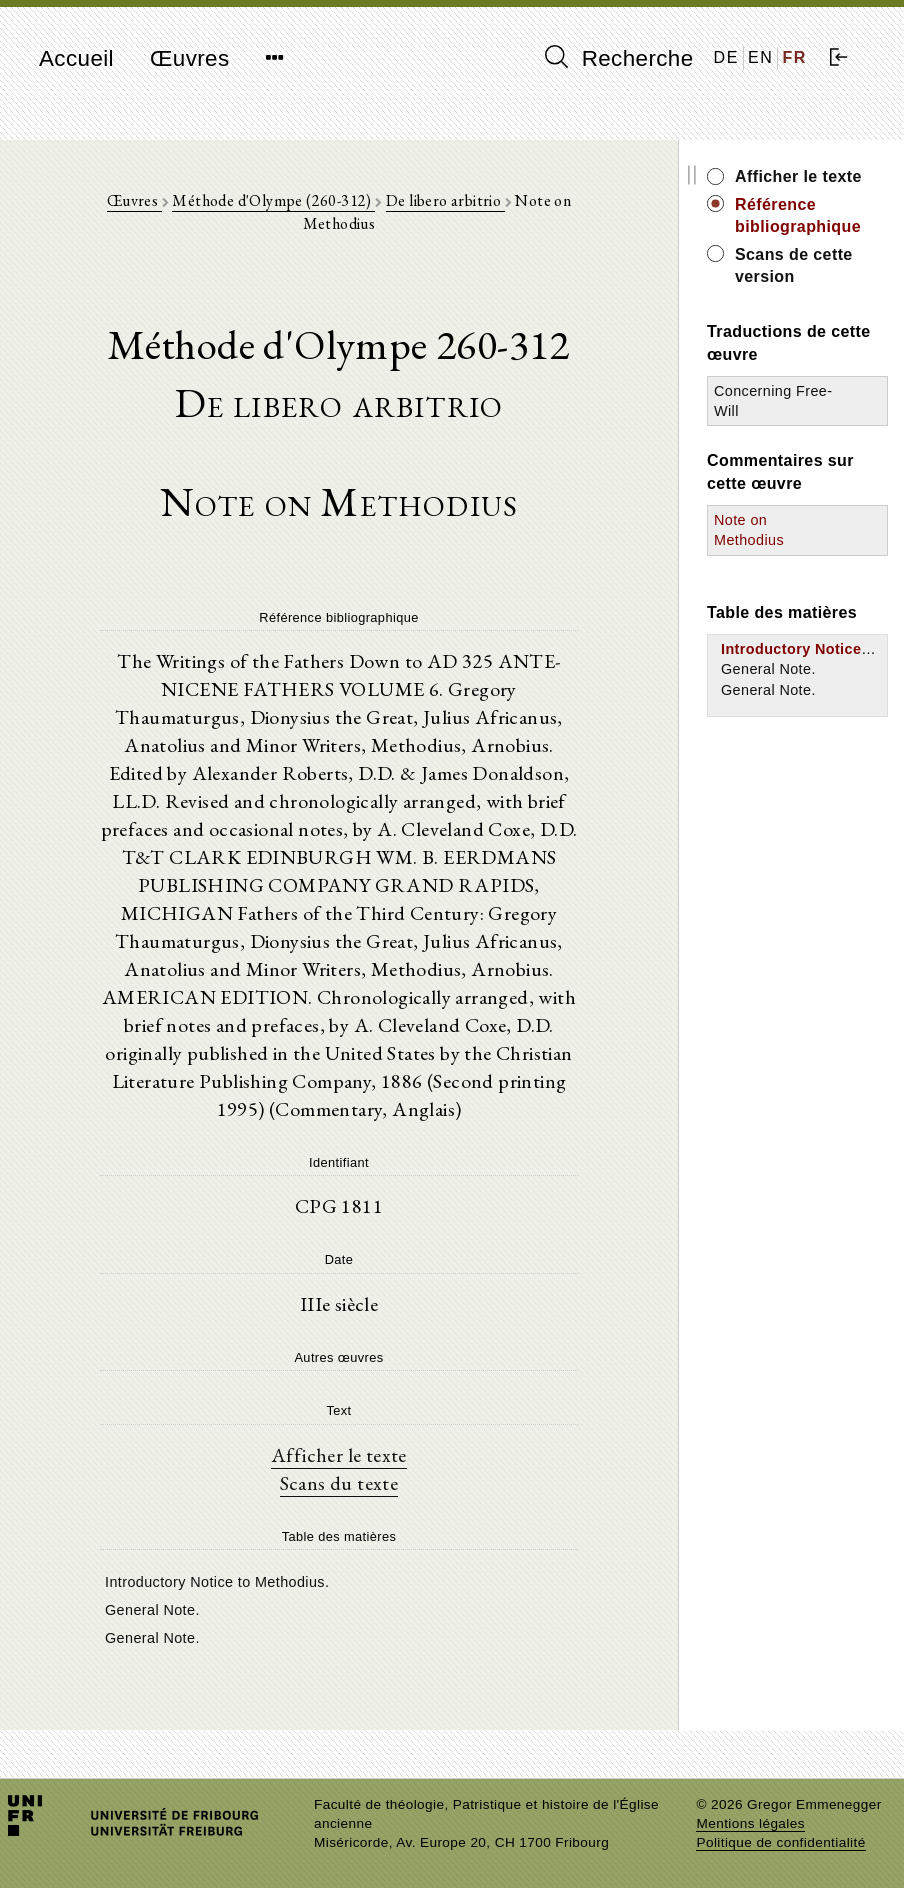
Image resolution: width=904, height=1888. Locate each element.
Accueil (76, 58)
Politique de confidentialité (780, 1842)
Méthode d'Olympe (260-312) (273, 200)
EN (760, 57)
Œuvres (190, 58)
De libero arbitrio (445, 200)
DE (726, 57)
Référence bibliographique (798, 215)
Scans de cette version (794, 265)
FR (794, 57)
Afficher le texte (339, 1455)
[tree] (339, 1608)
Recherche (619, 58)
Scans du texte (339, 1483)
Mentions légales (750, 1823)
